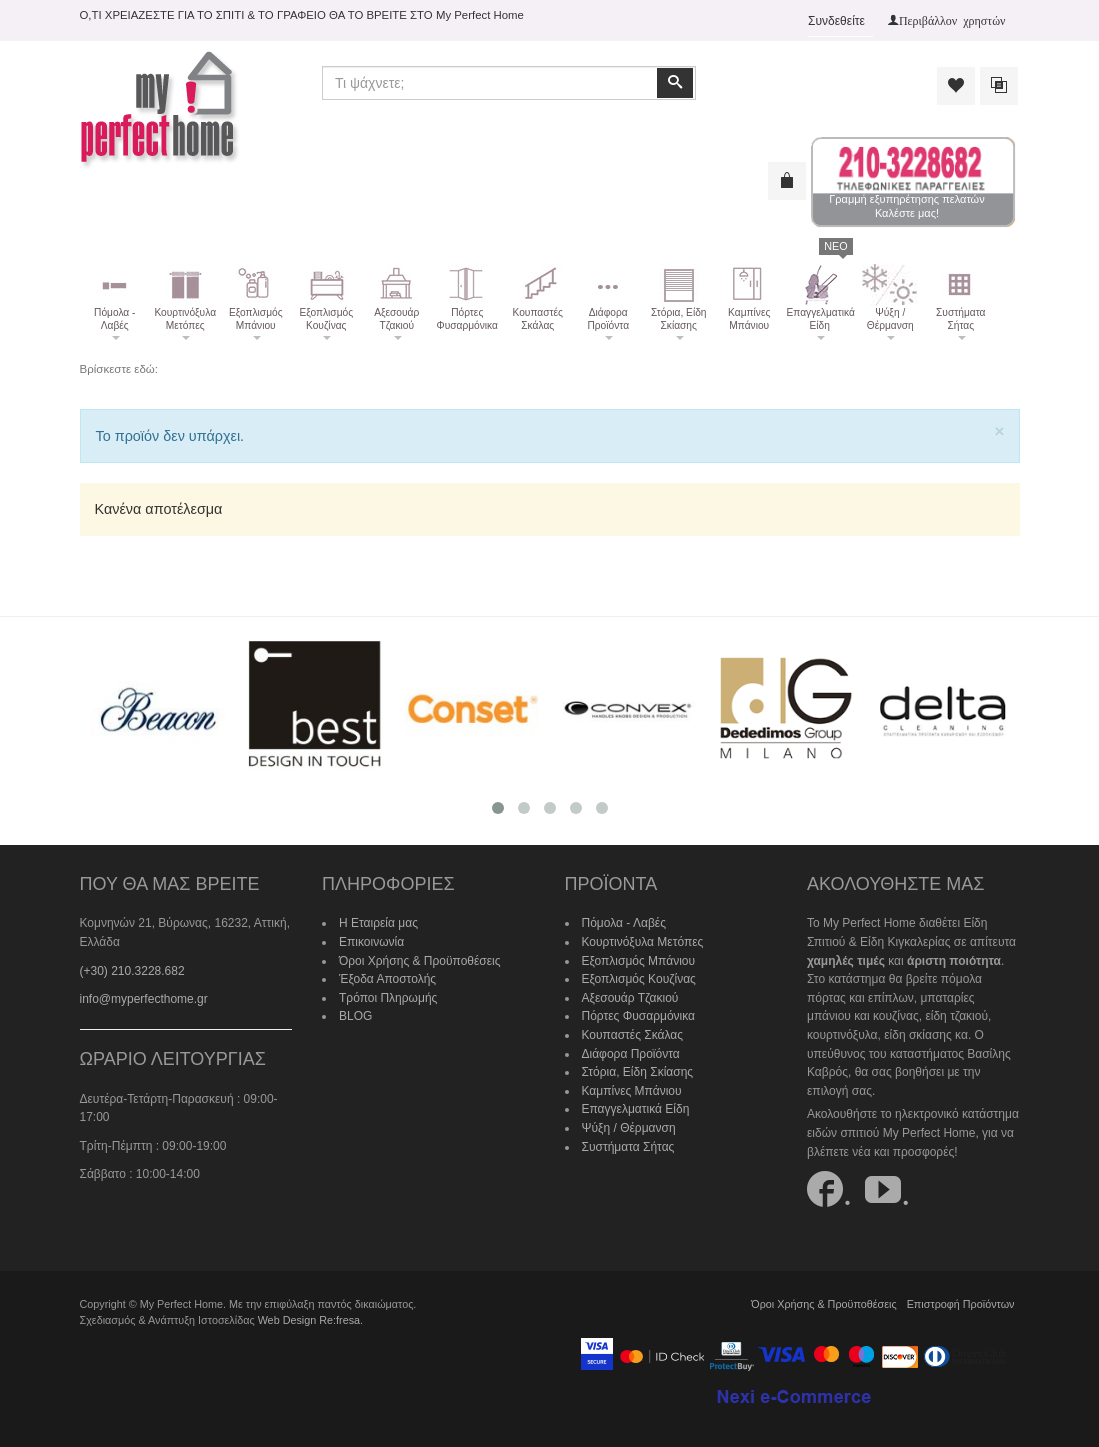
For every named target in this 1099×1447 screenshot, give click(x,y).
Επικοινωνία (371, 942)
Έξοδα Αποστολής (387, 979)
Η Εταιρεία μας (378, 923)
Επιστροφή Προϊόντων (961, 1304)
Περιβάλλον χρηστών (952, 20)
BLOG (355, 1016)
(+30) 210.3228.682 (132, 971)
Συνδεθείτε (836, 21)
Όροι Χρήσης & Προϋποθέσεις (420, 961)
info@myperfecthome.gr (144, 999)
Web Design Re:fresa (309, 1320)
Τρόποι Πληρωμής (388, 998)
